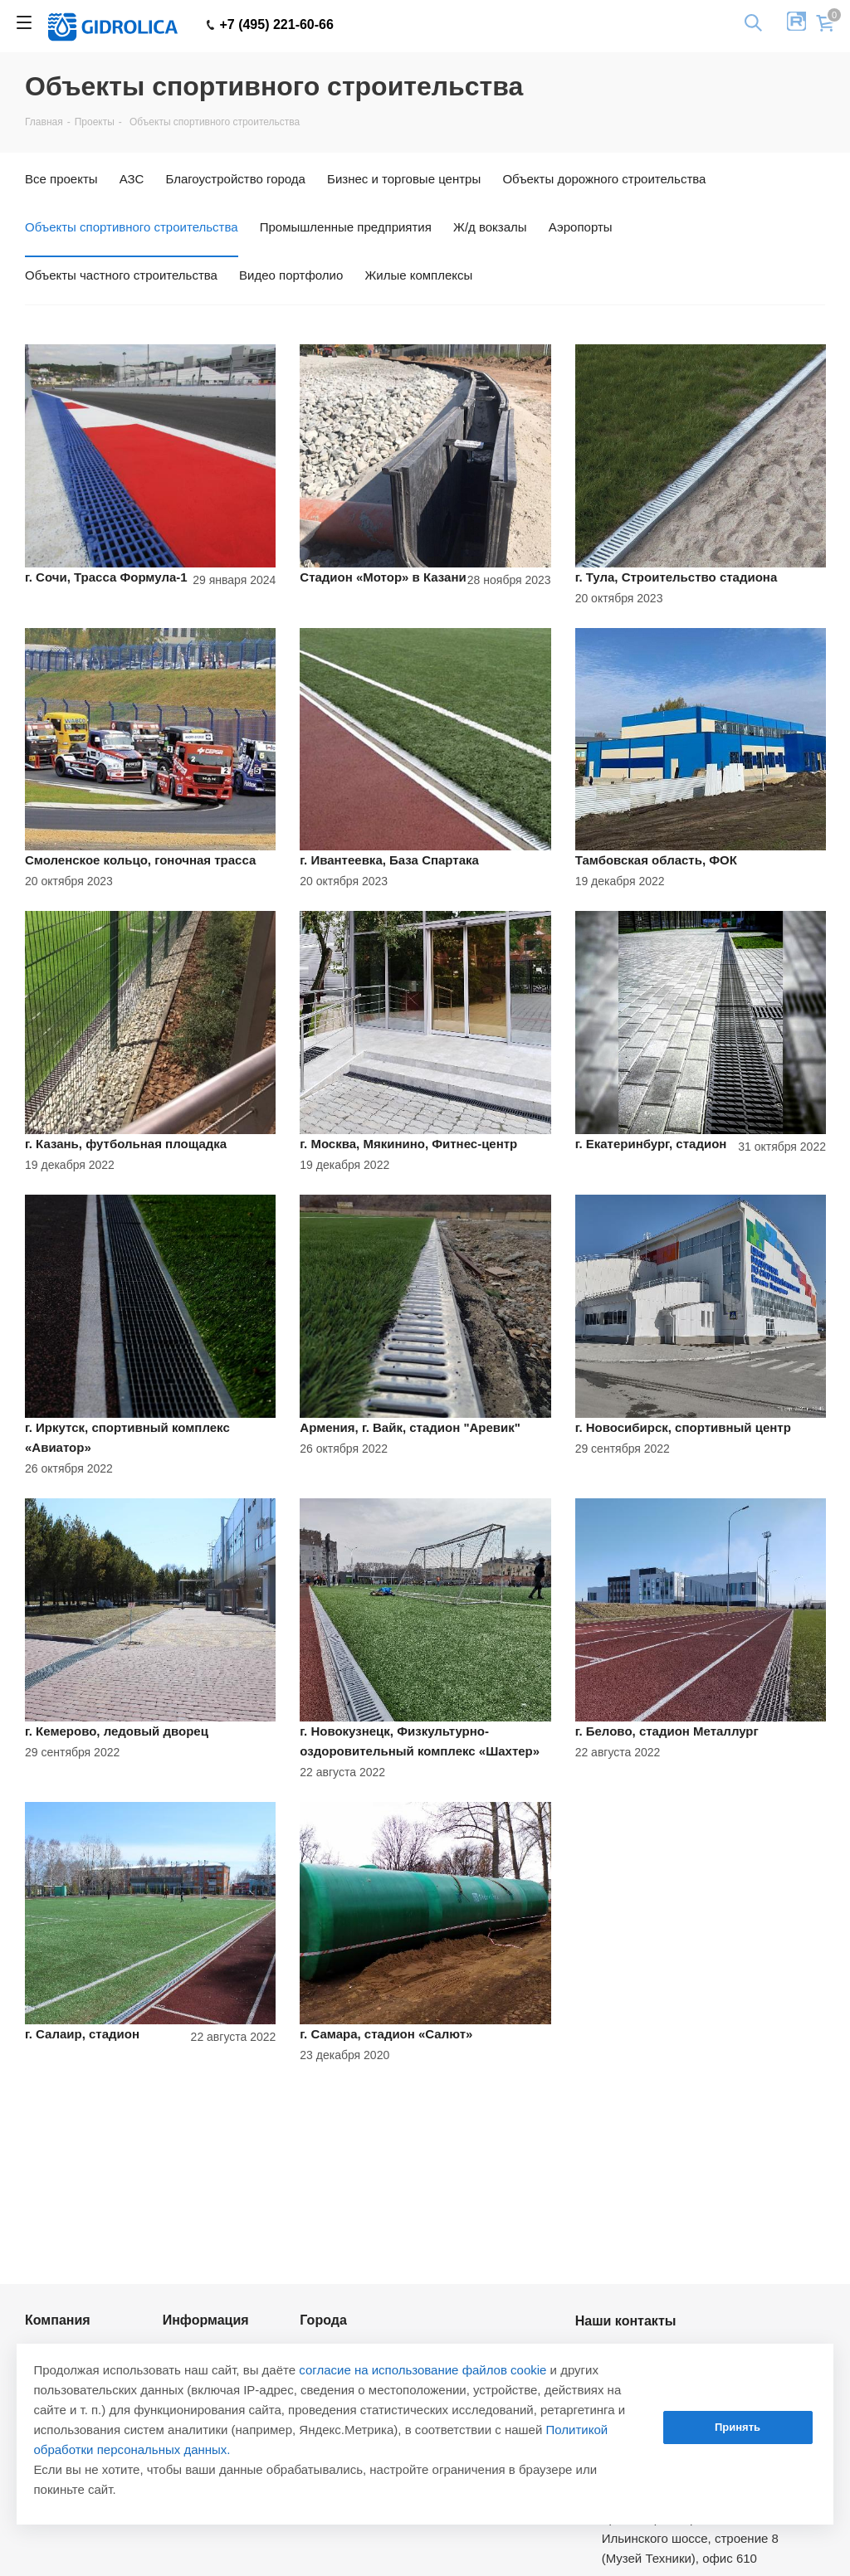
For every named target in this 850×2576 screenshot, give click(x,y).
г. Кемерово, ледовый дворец (116, 1731)
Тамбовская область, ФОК (656, 860)
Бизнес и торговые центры (404, 179)
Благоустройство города (235, 179)
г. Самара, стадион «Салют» (386, 2034)
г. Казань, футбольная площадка (126, 1144)
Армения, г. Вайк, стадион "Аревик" (410, 1427)
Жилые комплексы (418, 275)
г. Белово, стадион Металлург (667, 1731)
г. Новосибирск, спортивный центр (683, 1427)
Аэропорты (581, 227)
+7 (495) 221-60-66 (270, 25)
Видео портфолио (291, 275)
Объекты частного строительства (121, 275)
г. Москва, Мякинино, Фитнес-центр (408, 1144)
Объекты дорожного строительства (604, 179)
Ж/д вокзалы (490, 227)
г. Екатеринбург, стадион (651, 1144)
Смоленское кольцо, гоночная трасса (140, 860)
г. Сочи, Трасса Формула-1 (106, 577)
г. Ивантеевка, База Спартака (389, 860)
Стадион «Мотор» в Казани (383, 577)
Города (323, 2319)
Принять (737, 2427)
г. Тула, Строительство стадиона (676, 577)
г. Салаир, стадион (82, 2034)
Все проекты (61, 179)
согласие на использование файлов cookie (422, 2370)
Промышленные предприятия (346, 227)
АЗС (132, 179)
